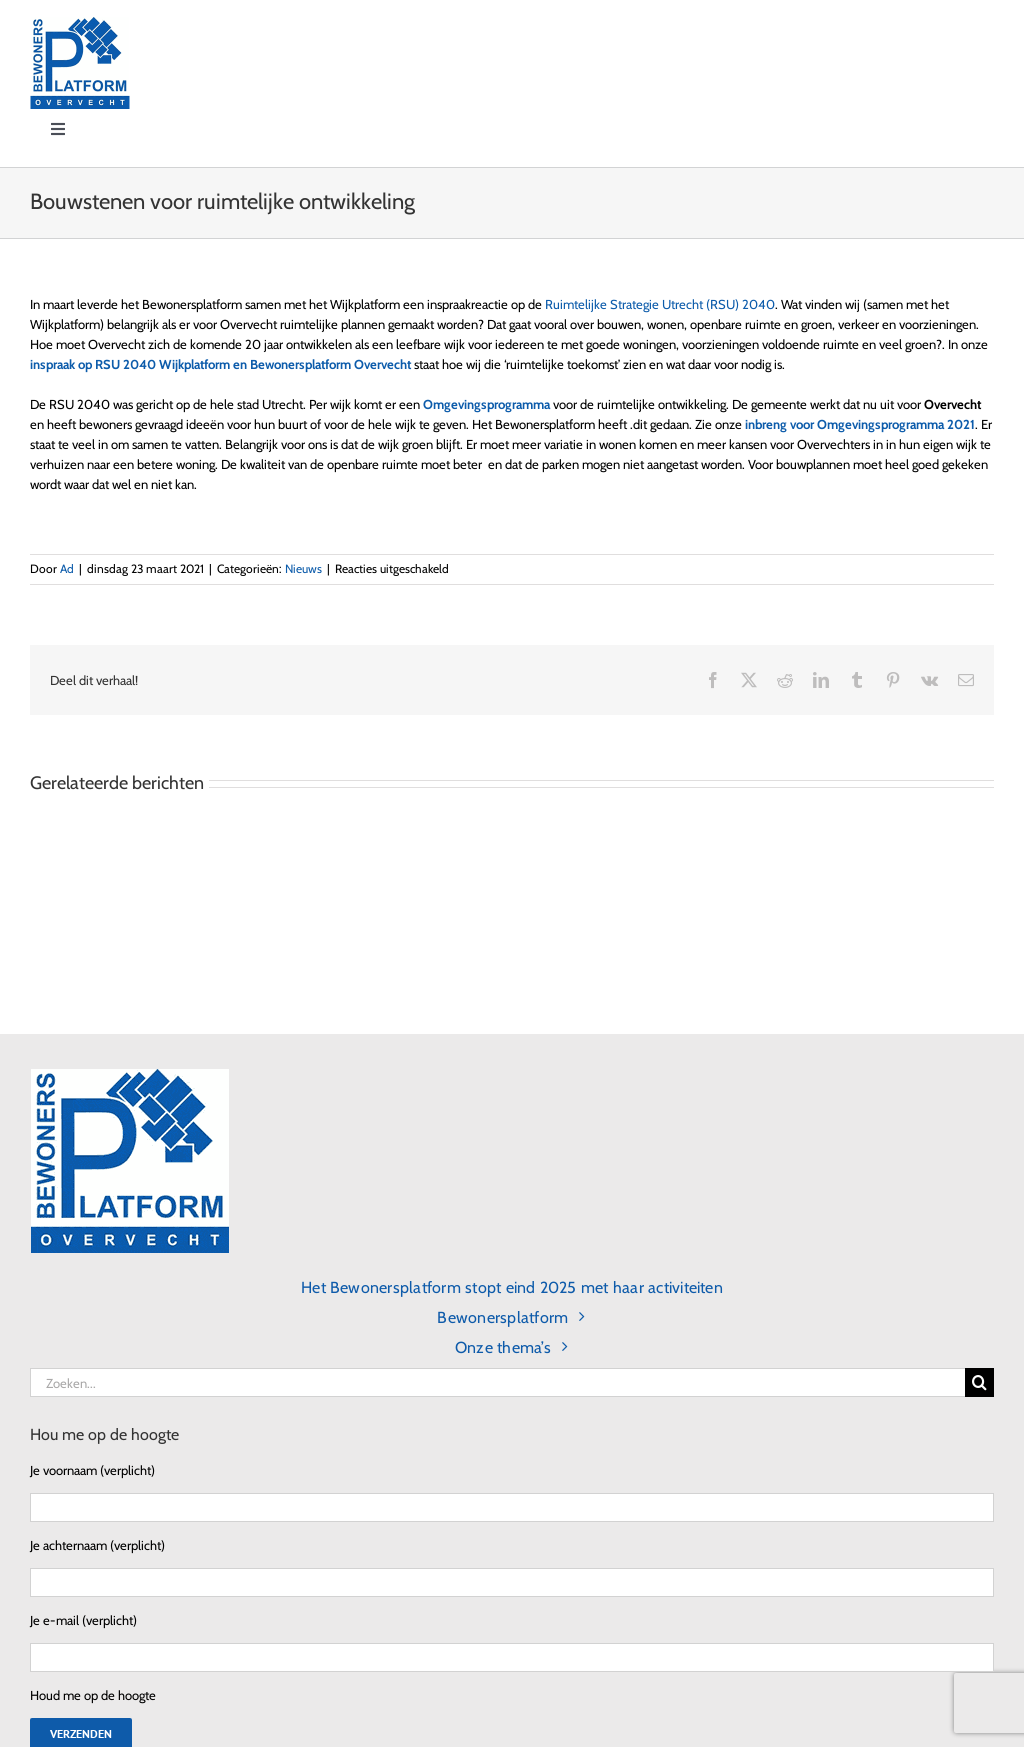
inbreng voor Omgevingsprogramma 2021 (860, 424)
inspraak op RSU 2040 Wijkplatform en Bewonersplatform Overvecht (220, 364)
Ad (67, 568)
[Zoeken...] (497, 1382)
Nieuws (303, 568)
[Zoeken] (979, 1382)
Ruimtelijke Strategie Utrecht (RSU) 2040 (660, 304)
